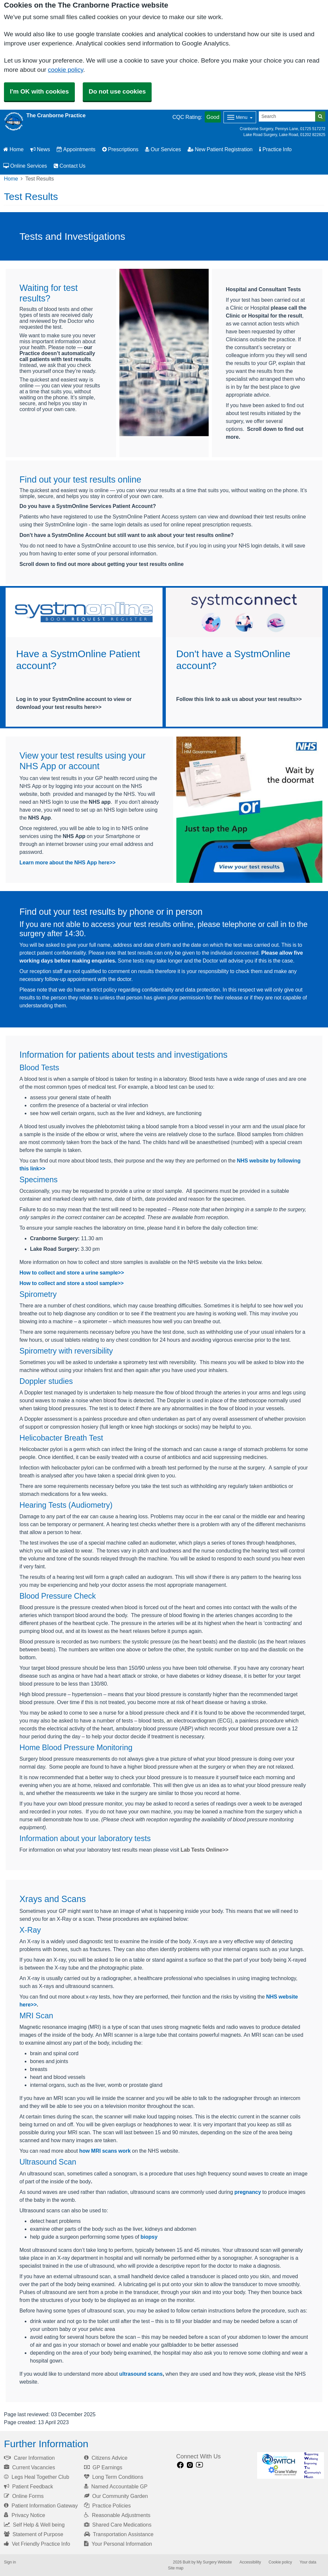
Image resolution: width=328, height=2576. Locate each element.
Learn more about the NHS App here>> (67, 862)
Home (13, 149)
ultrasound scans (141, 2373)
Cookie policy (280, 2562)
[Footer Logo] (290, 2465)
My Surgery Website (214, 2562)
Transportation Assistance (119, 2534)
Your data (308, 2562)
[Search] (287, 116)
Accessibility (250, 2562)
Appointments (76, 149)
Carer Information (29, 2457)
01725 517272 (312, 129)
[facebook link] (180, 2465)
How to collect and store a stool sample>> (71, 1283)
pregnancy (247, 2192)
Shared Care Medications (118, 2524)
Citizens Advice (106, 2457)
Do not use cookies (117, 91)
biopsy (149, 2236)
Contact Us (70, 165)
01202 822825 (312, 135)
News (40, 149)
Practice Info (275, 149)
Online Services (25, 165)
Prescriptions (120, 149)
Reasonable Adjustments (117, 2515)
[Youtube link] (199, 2465)
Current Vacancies (29, 2467)
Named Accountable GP (116, 2486)
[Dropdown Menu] (240, 117)
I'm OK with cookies (39, 91)
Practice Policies (107, 2505)
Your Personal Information (118, 2543)
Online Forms (24, 2496)
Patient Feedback (28, 2486)
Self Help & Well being (34, 2524)
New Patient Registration (220, 149)
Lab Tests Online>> (205, 1849)
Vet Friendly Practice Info (37, 2543)
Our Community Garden (116, 2496)
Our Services (163, 149)
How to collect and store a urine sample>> (71, 1272)
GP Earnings (103, 2467)
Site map (176, 2568)
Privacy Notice (24, 2515)
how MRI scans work (105, 2150)
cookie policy (65, 70)
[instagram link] (190, 2465)
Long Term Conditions (113, 2476)
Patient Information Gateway (41, 2505)
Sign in (10, 2562)
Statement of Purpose (33, 2534)
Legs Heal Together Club (36, 2476)
